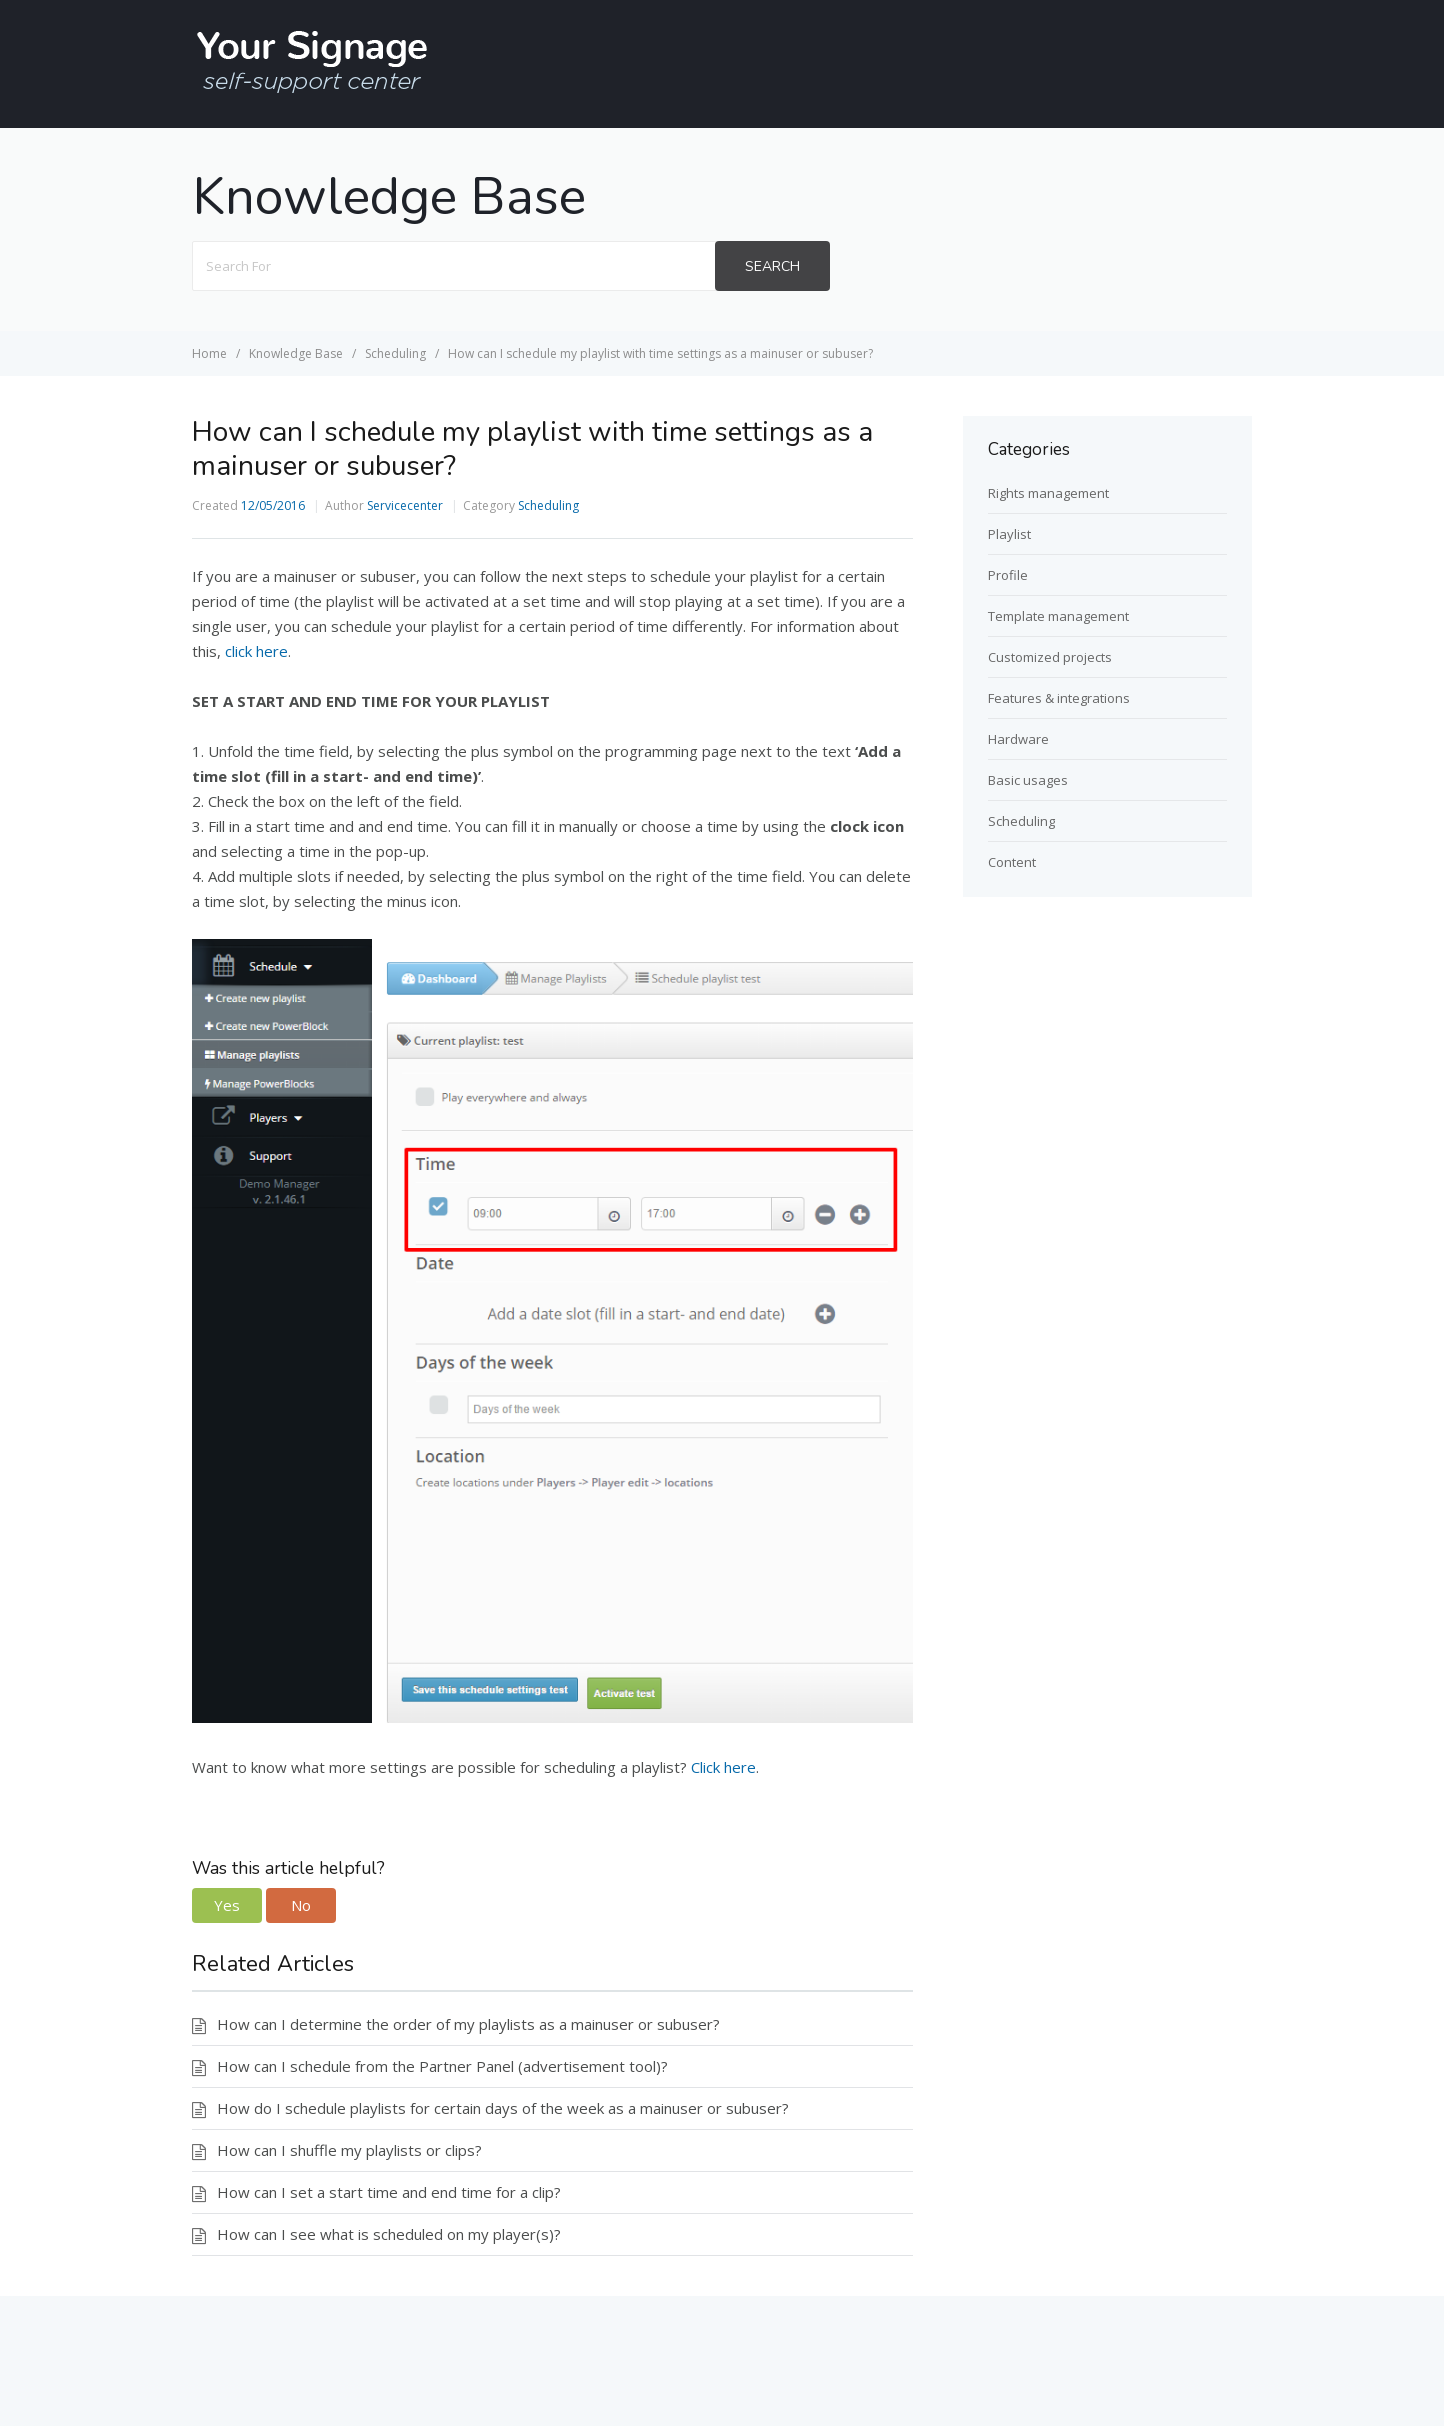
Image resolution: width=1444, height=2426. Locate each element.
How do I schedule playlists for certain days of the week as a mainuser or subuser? (503, 2108)
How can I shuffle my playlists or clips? (349, 2150)
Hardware (1018, 739)
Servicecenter (405, 505)
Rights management (1048, 493)
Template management (1058, 616)
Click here (723, 1767)
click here (256, 651)
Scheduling (548, 505)
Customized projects (1050, 657)
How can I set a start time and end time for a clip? (389, 2192)
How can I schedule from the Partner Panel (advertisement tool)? (442, 2066)
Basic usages (1028, 780)
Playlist (1009, 534)
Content (1012, 862)
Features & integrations (1059, 698)
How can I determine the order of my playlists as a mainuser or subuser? (468, 2024)
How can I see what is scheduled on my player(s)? (389, 2234)
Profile (1008, 575)
